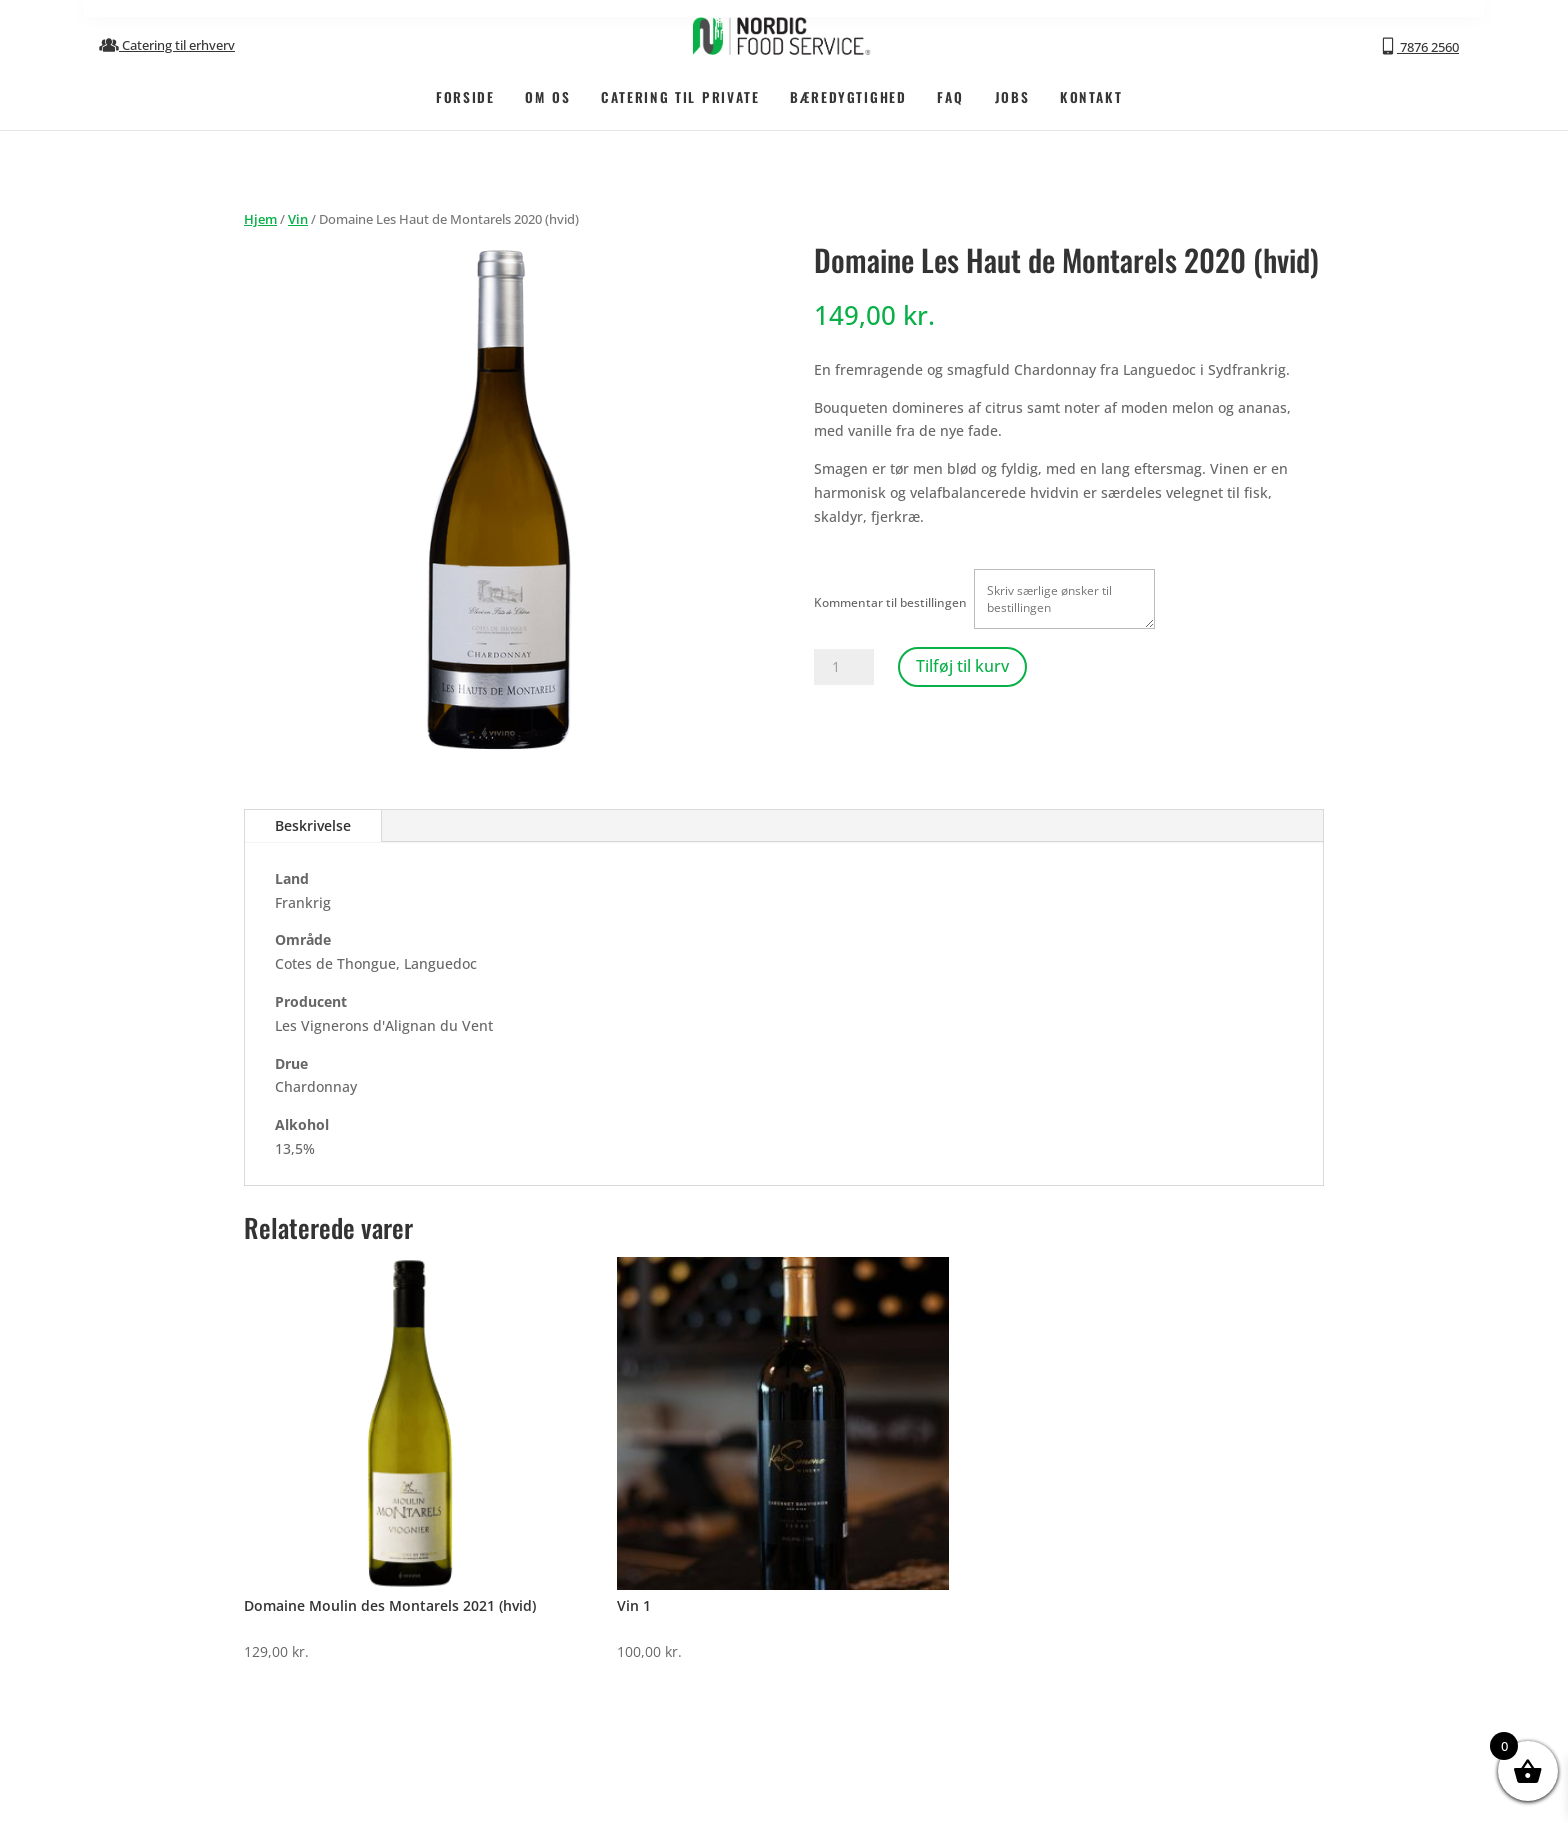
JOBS (1012, 96)
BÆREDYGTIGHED (848, 96)
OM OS (547, 96)
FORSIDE (465, 96)
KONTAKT (1091, 96)
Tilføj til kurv (962, 666)
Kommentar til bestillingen (890, 602)
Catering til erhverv (167, 45)
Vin (298, 219)
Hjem (260, 219)
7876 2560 (1419, 46)
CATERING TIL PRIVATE (680, 96)
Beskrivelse (313, 825)
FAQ (950, 96)
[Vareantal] (844, 667)
